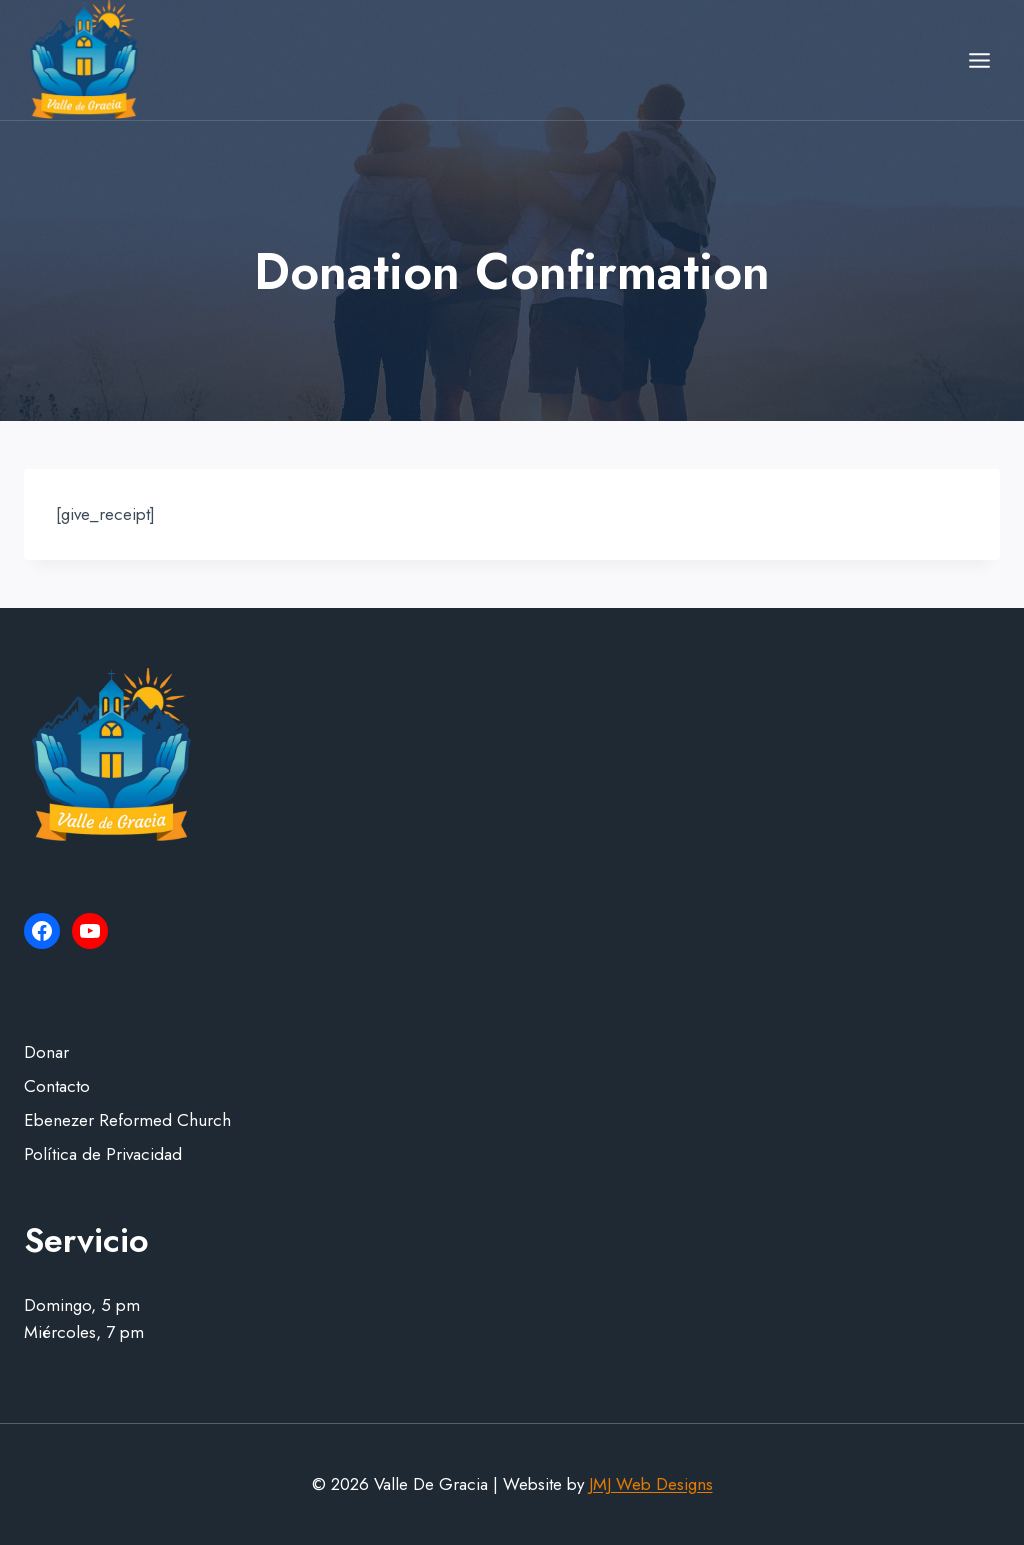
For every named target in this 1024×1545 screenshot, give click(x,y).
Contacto (57, 1086)
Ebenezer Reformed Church (127, 1120)
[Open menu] (979, 60)
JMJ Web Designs (651, 1484)
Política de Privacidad (103, 1154)
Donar (46, 1052)
